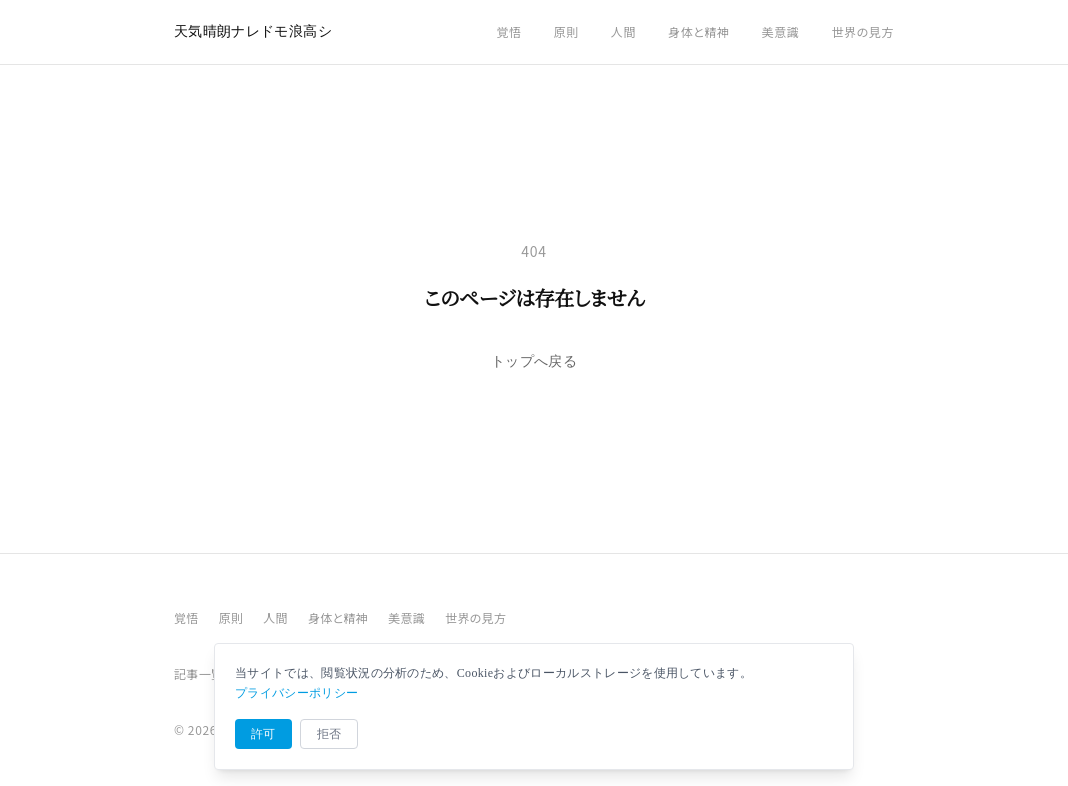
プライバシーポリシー (296, 693)
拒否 (329, 734)
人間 (623, 31)
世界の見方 (862, 31)
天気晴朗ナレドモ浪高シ (253, 31)
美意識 (781, 31)
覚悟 (508, 31)
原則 (566, 31)
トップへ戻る (534, 361)
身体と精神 (699, 31)
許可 (263, 734)
